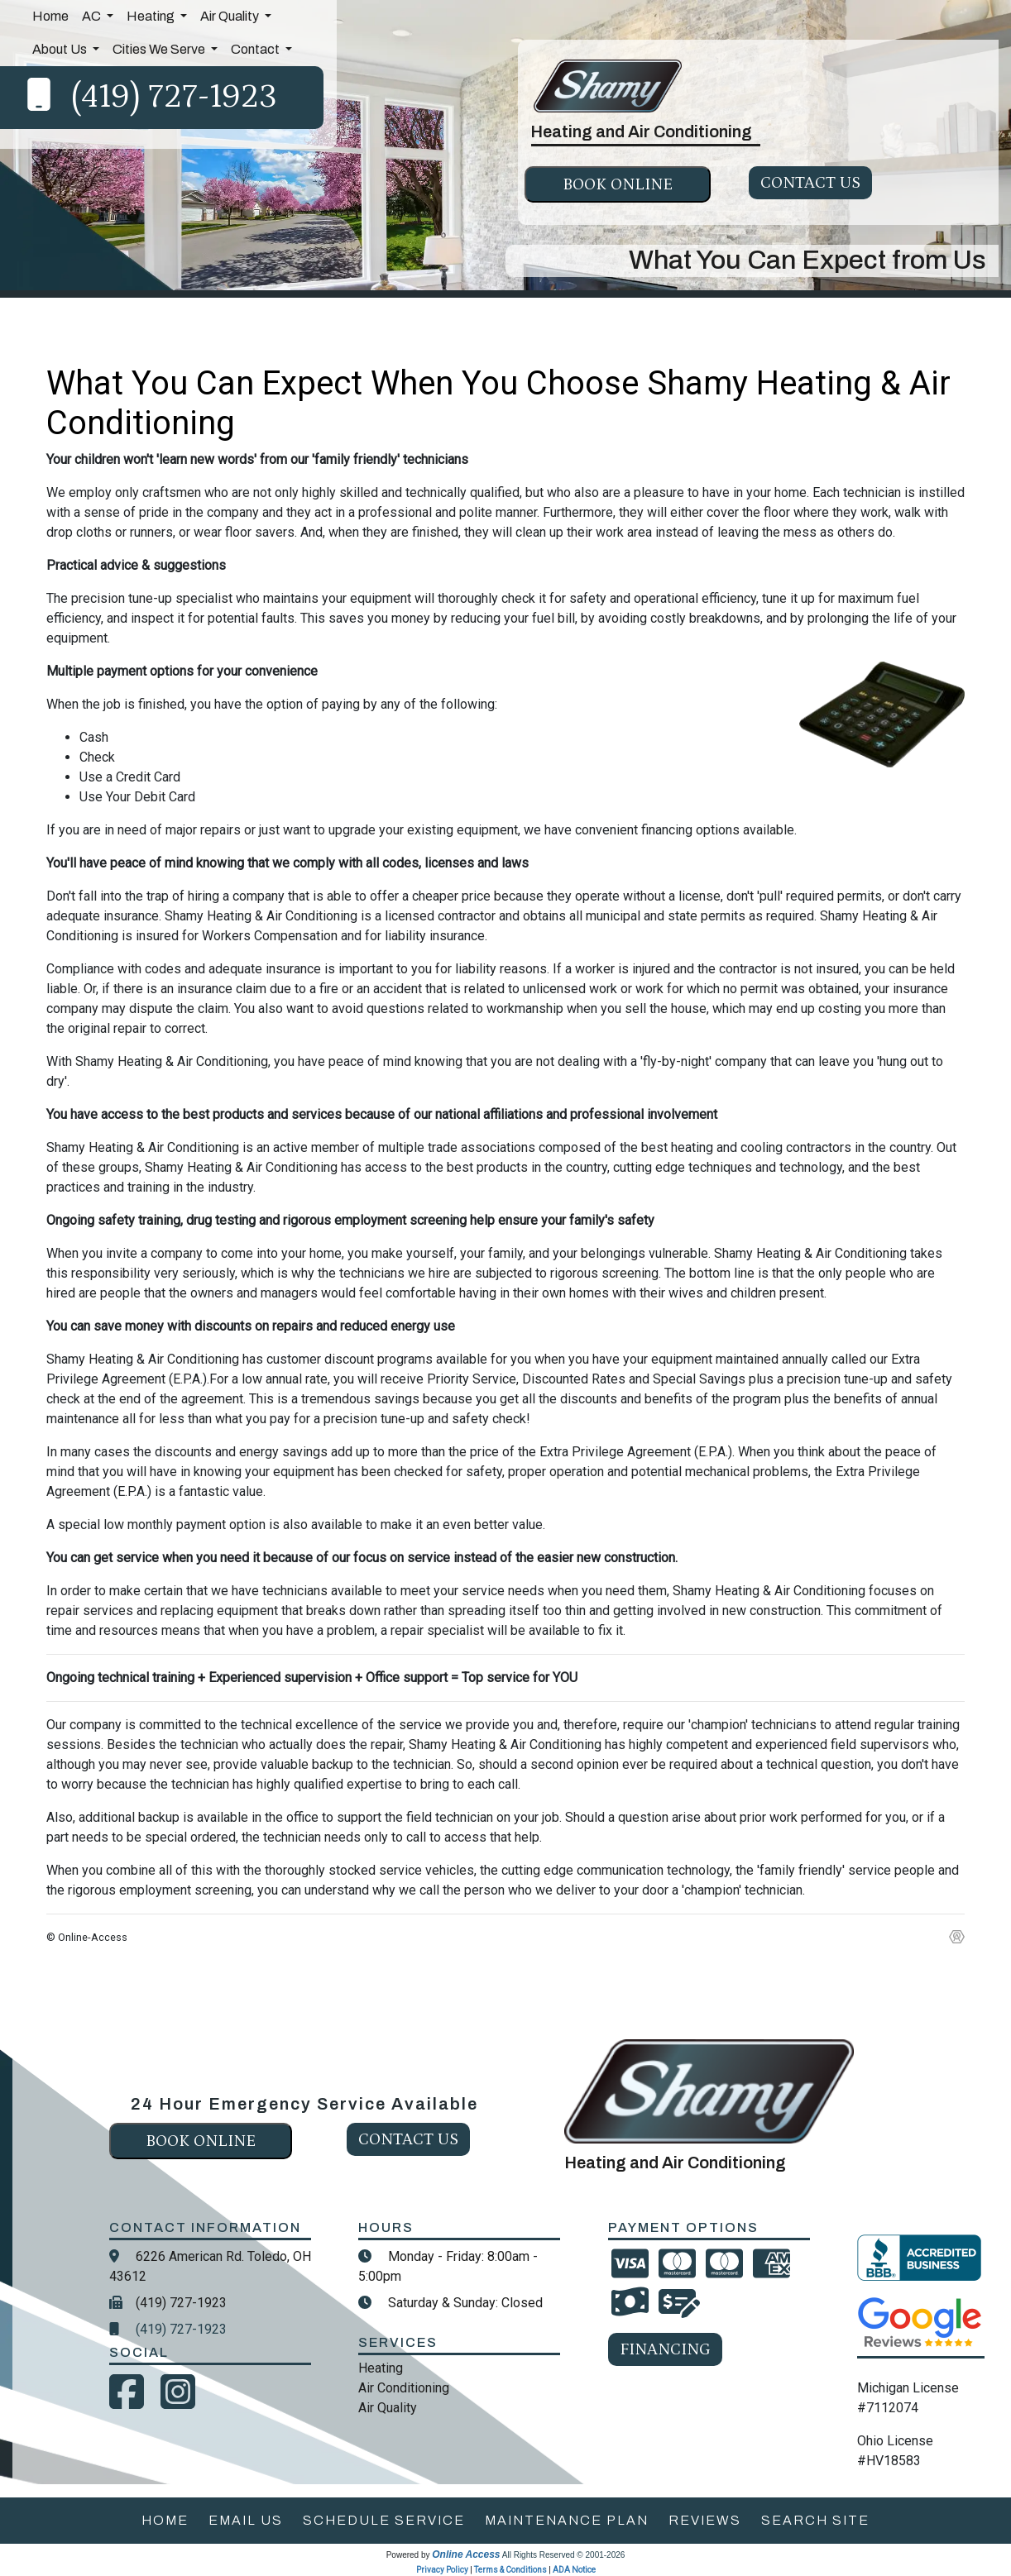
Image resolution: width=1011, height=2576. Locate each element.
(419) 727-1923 (174, 97)
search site (815, 2520)
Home (50, 16)
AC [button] (92, 16)
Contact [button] (256, 49)
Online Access (466, 2554)
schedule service (384, 2520)
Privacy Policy (442, 2569)
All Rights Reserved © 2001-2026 (563, 2554)
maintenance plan (567, 2520)
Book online (618, 184)
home (165, 2520)
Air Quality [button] (230, 16)
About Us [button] (60, 49)
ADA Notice (574, 2569)
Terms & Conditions (510, 2569)
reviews (704, 2520)
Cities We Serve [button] (160, 49)
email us (245, 2520)
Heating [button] (152, 16)
